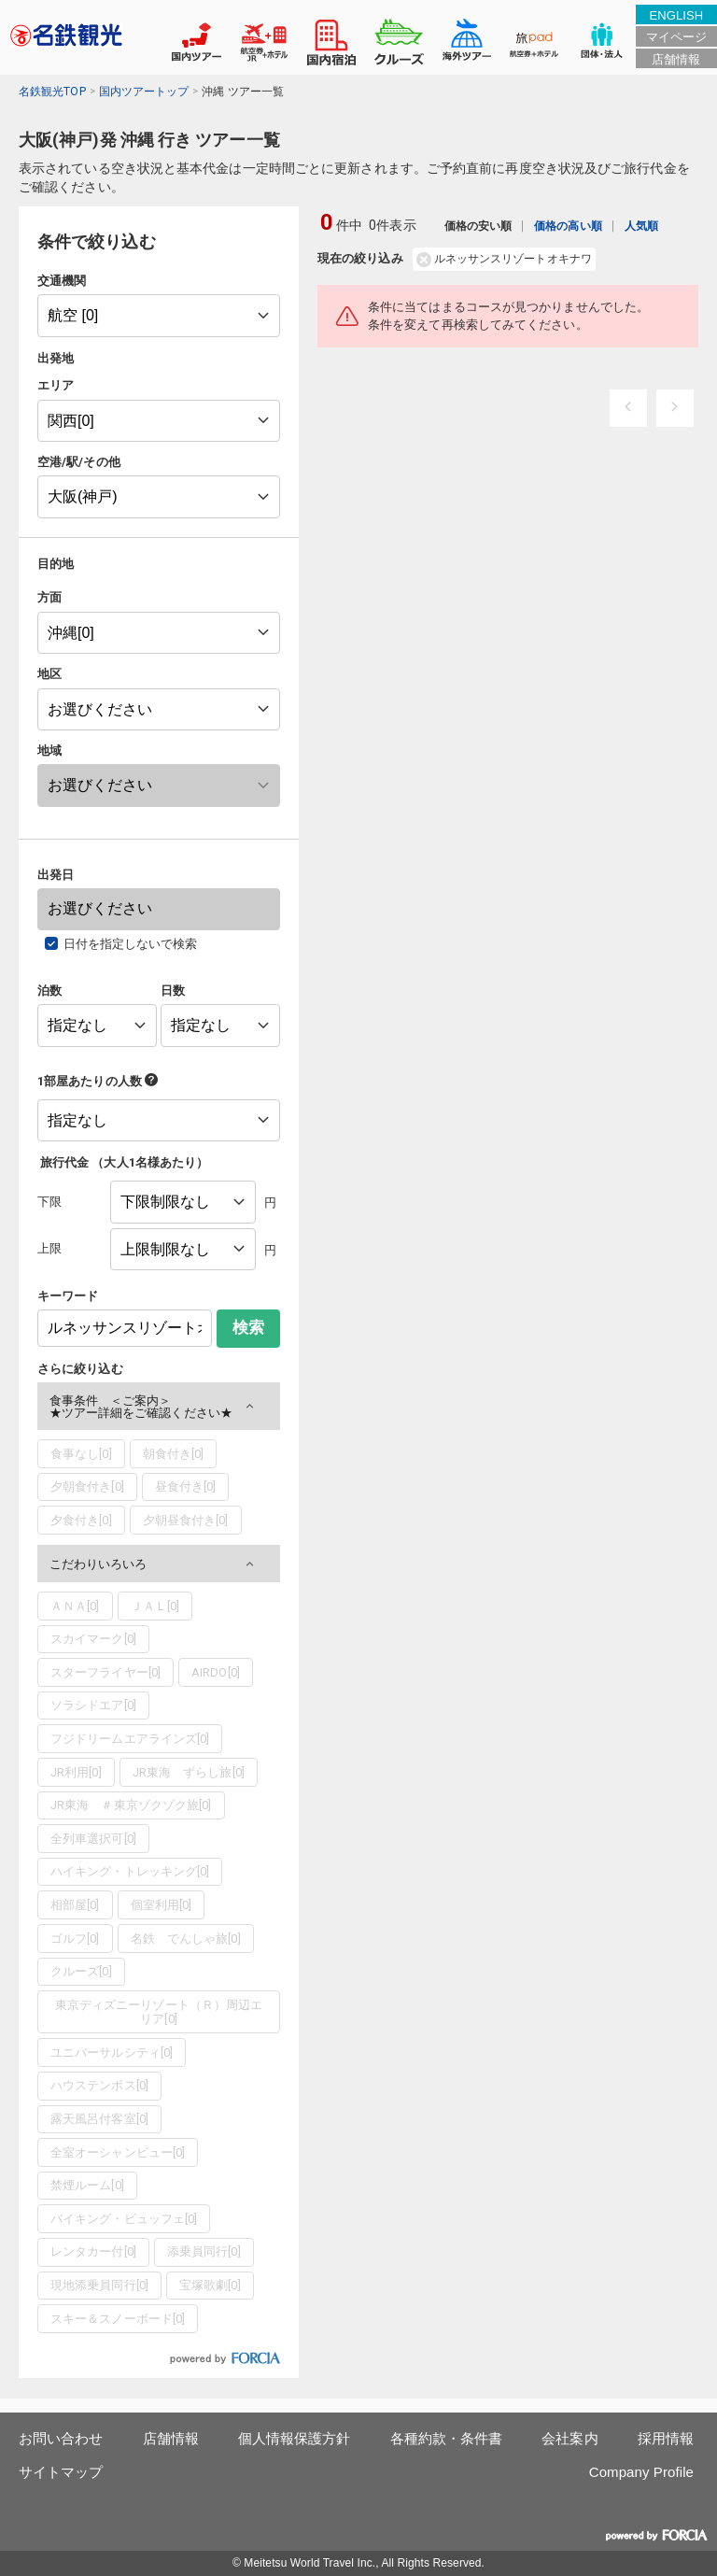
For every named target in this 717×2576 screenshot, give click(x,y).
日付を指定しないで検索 (130, 944)
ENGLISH (676, 15)
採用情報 (666, 2438)
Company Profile (641, 2472)
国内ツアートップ (144, 91)
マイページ (676, 37)
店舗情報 (676, 59)
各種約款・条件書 (446, 2438)
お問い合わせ (61, 2438)
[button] (158, 1406)
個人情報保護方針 (294, 2438)
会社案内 (569, 2438)
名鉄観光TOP (52, 91)
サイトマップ (61, 2472)
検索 (248, 1328)
